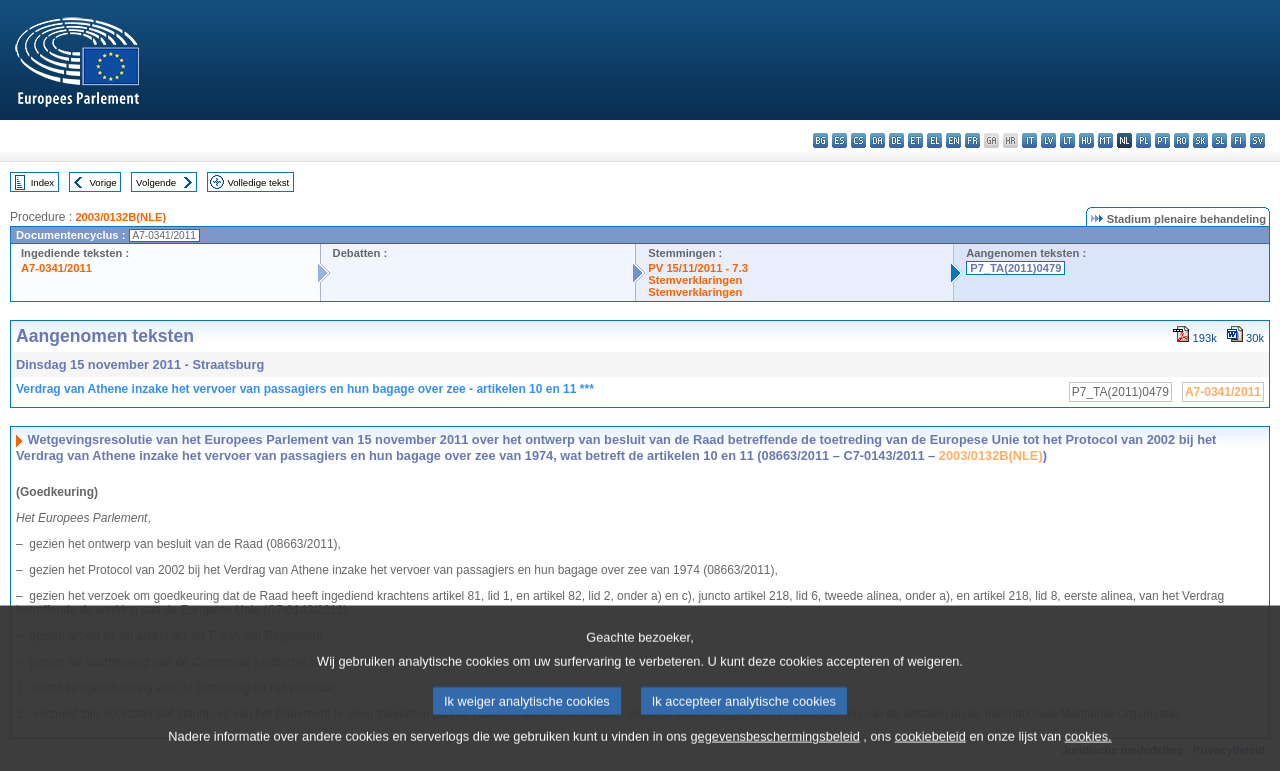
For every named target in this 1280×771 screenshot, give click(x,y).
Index (42, 182)
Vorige (103, 182)
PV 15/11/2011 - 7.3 (698, 268)
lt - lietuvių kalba (1067, 140)
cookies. (1088, 755)
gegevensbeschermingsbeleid (774, 755)
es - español (839, 140)
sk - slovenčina (1200, 140)
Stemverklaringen (695, 280)
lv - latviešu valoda (1048, 140)
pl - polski (1143, 140)
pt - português (1162, 140)
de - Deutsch (896, 140)
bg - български (820, 140)
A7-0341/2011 (56, 268)
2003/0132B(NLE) (120, 217)
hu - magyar (1086, 140)
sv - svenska (1257, 140)
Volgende (156, 182)
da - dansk (877, 140)
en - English (953, 140)
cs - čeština (858, 140)
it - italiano (1029, 140)
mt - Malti (1105, 140)
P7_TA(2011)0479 (1015, 268)
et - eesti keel (915, 140)
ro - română (1181, 140)
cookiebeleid (930, 755)
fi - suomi (1238, 140)
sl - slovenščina (1219, 140)
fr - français (972, 140)
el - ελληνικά (934, 140)
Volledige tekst (258, 182)
